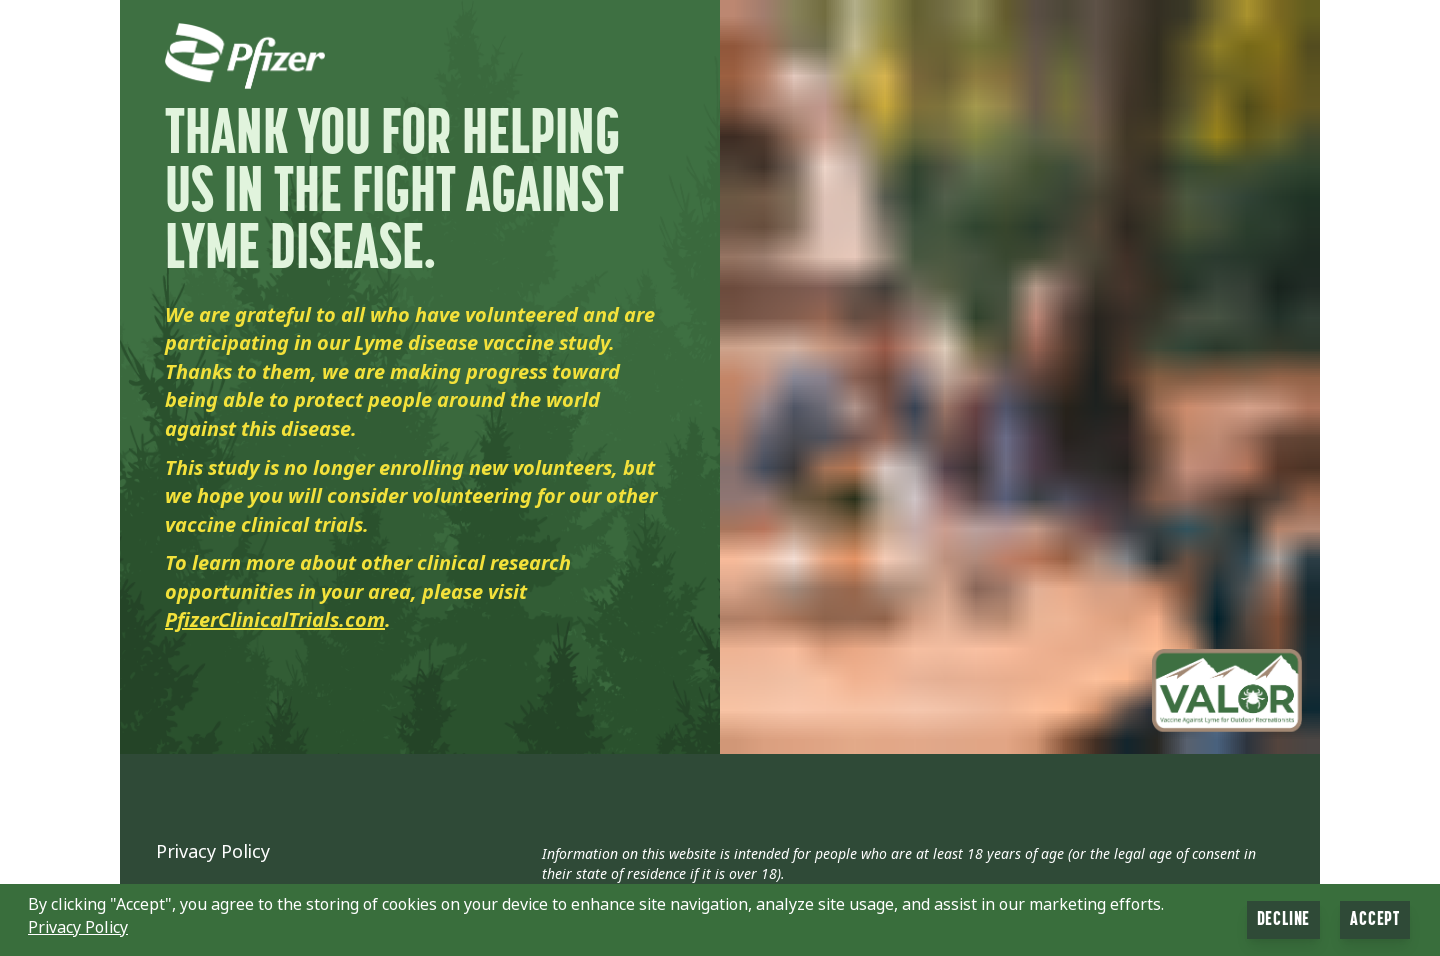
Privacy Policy (213, 852)
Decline (1284, 920)
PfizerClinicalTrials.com (275, 620)
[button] (720, 920)
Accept (1375, 920)
